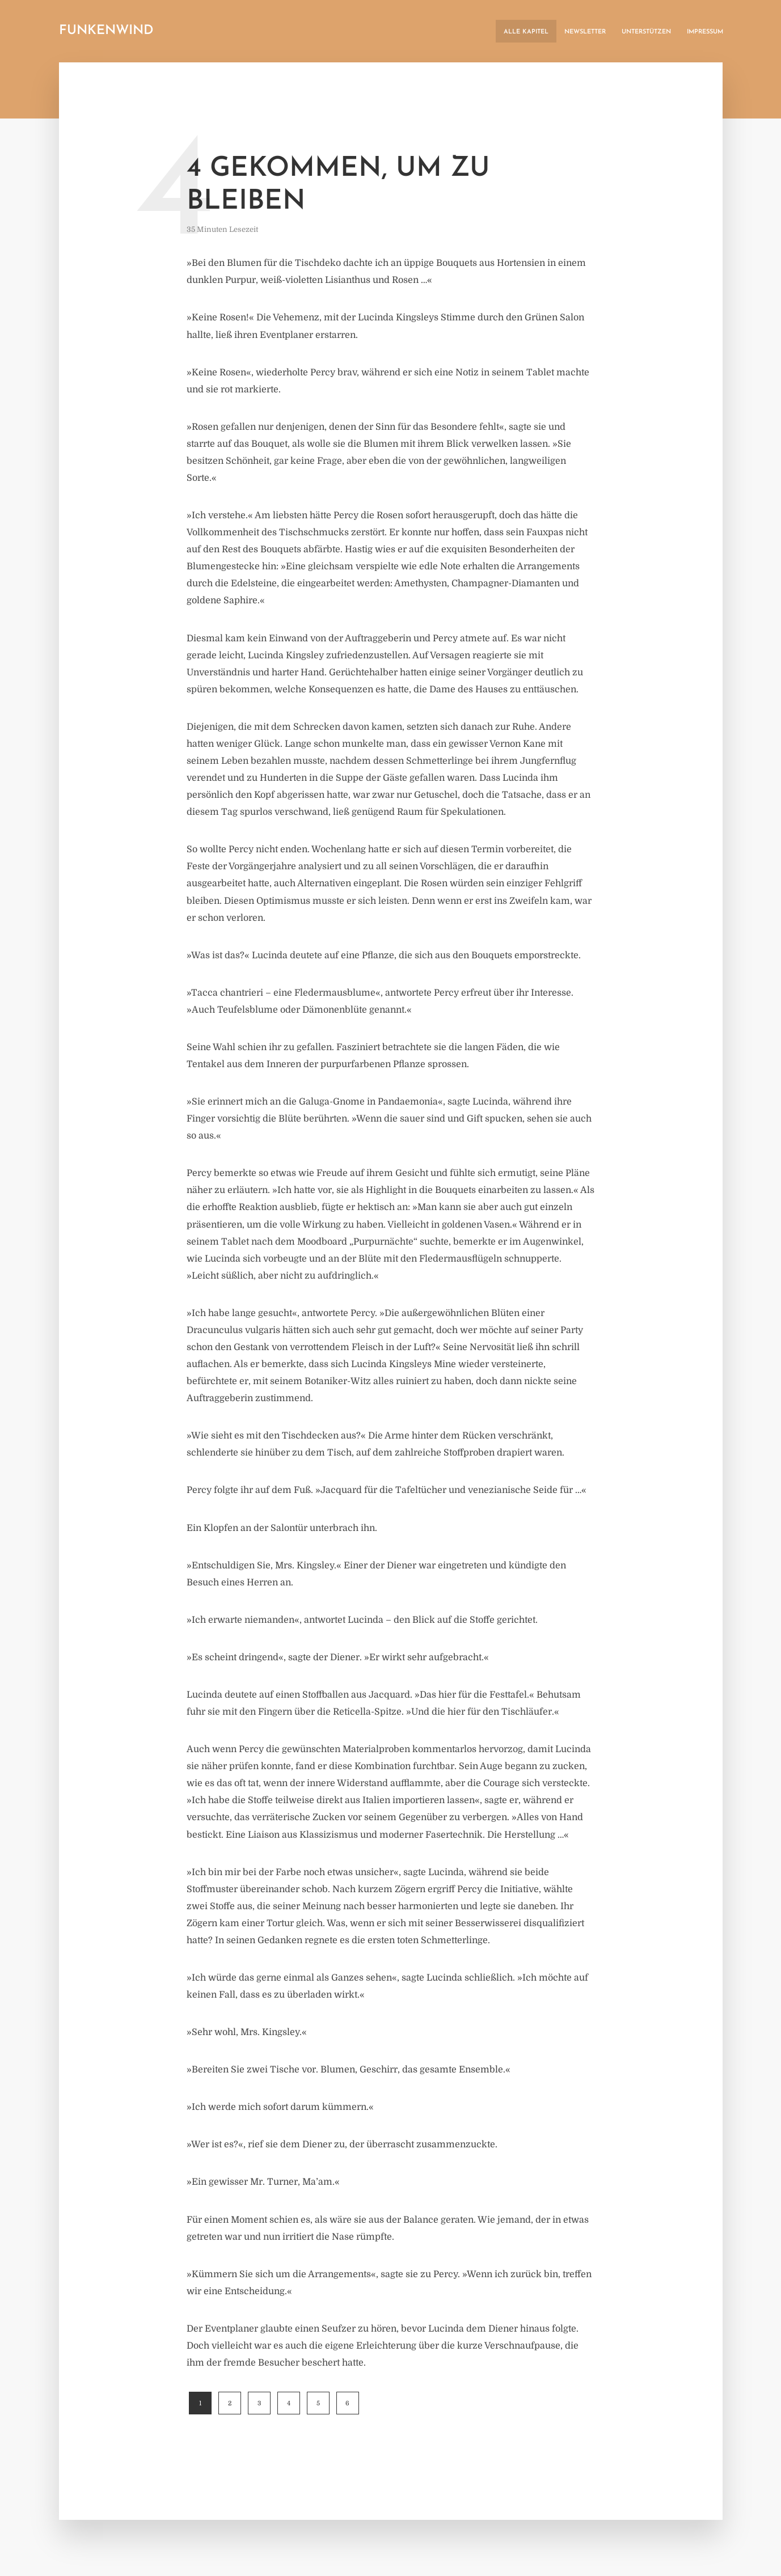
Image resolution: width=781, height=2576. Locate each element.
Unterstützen (646, 32)
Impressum (705, 32)
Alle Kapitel (526, 32)
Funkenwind (106, 30)
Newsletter (585, 32)
